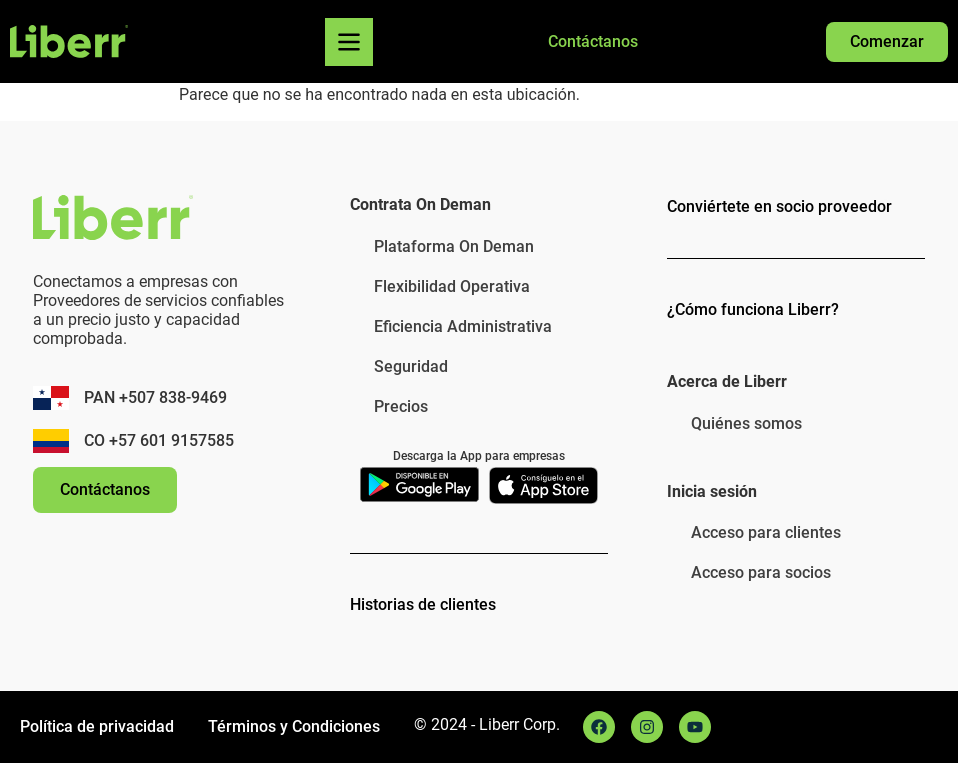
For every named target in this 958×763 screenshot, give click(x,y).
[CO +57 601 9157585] (51, 441)
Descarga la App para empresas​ (479, 456)
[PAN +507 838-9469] (51, 398)
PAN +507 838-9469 (155, 397)
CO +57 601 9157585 (159, 440)
